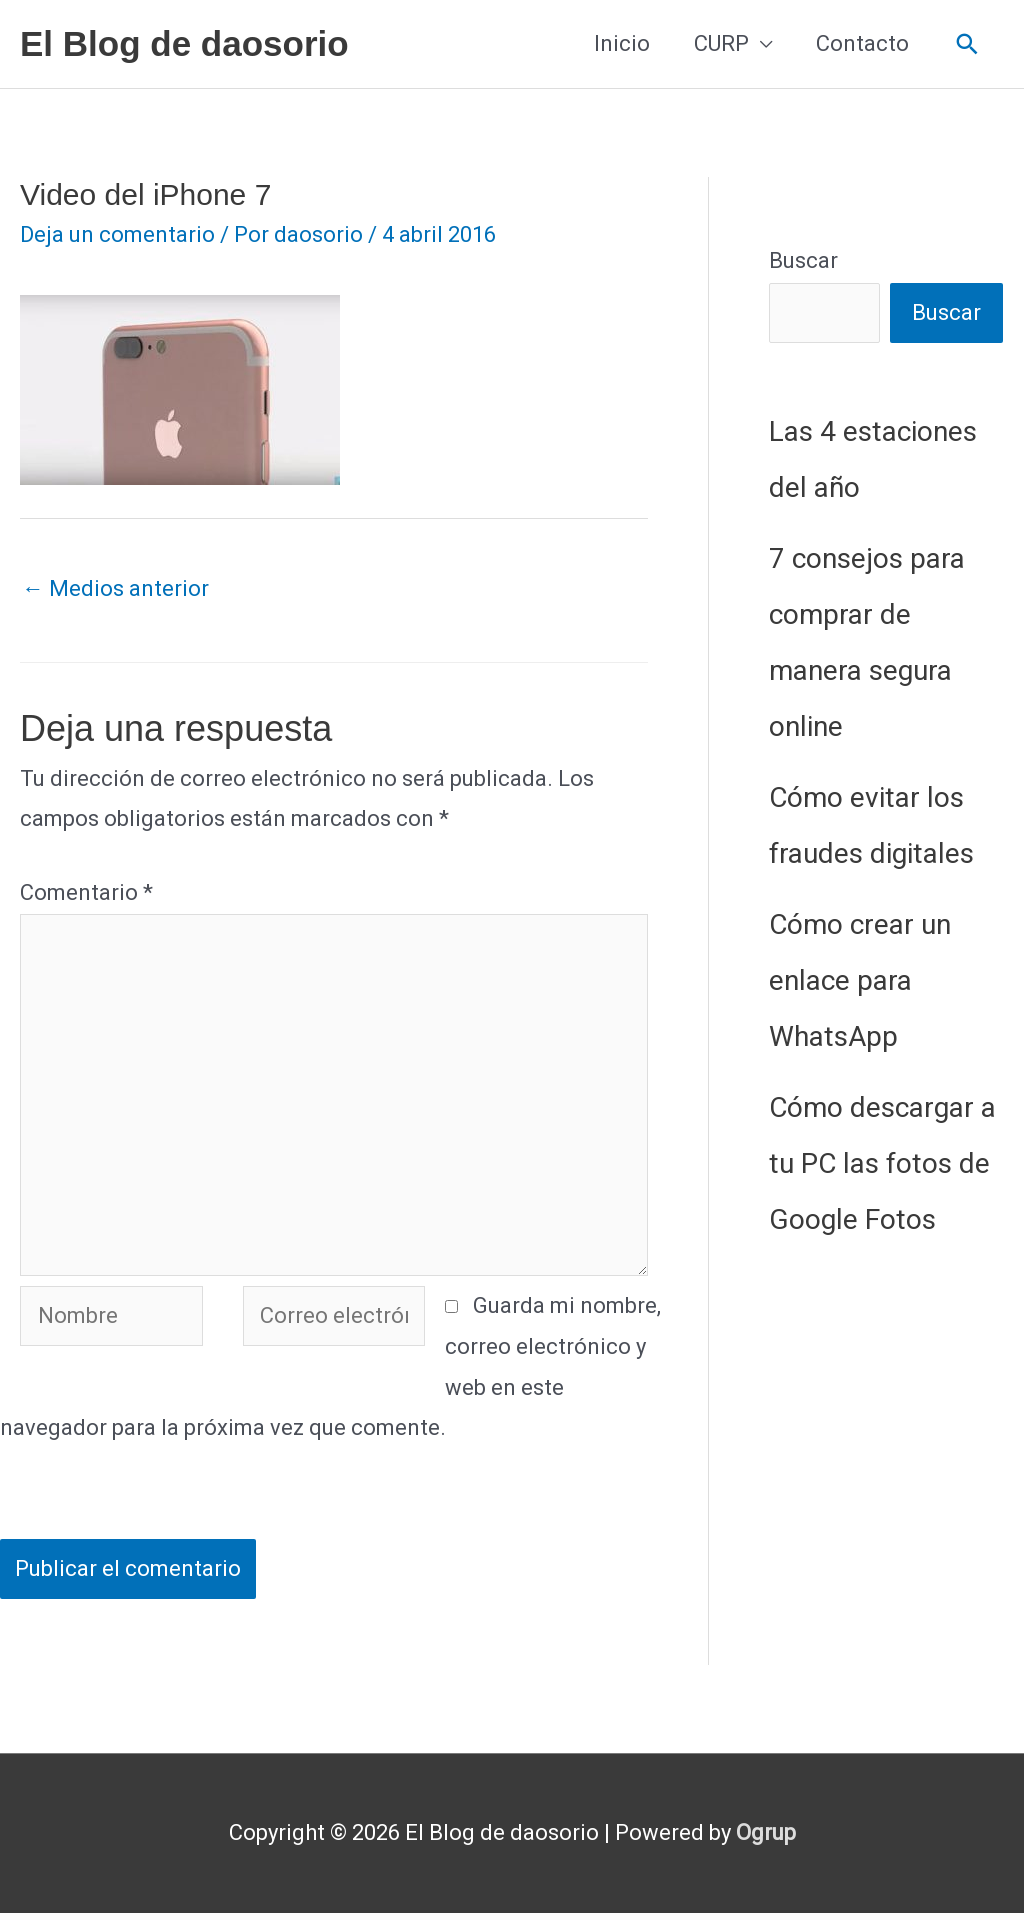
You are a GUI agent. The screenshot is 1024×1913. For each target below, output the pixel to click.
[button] (967, 44)
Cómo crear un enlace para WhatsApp (860, 980)
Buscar (803, 260)
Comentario (86, 892)
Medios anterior (115, 588)
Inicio (622, 43)
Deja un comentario (117, 234)
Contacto (862, 43)
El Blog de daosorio (184, 43)
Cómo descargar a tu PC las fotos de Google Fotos (882, 1163)
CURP (721, 43)
